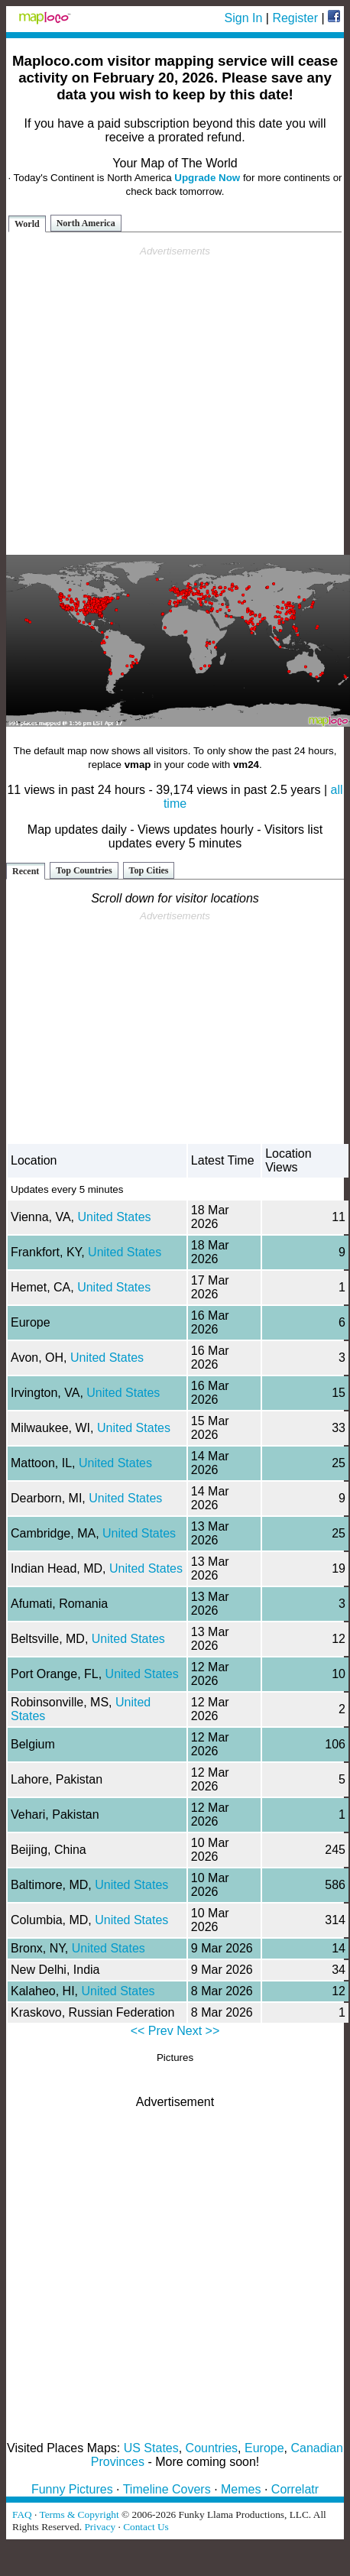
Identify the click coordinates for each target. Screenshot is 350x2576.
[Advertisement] (172, 401)
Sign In (244, 17)
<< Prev (152, 2030)
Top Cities (149, 870)
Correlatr (295, 2489)
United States (114, 1216)
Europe (264, 2448)
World (27, 224)
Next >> (198, 2030)
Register (295, 17)
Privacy (99, 2526)
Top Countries (84, 870)
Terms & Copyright (78, 2514)
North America (86, 223)
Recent (25, 871)
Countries (212, 2448)
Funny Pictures (72, 2489)
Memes (241, 2489)
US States (151, 2448)
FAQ (22, 2514)
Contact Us (146, 2526)
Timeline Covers (167, 2489)
